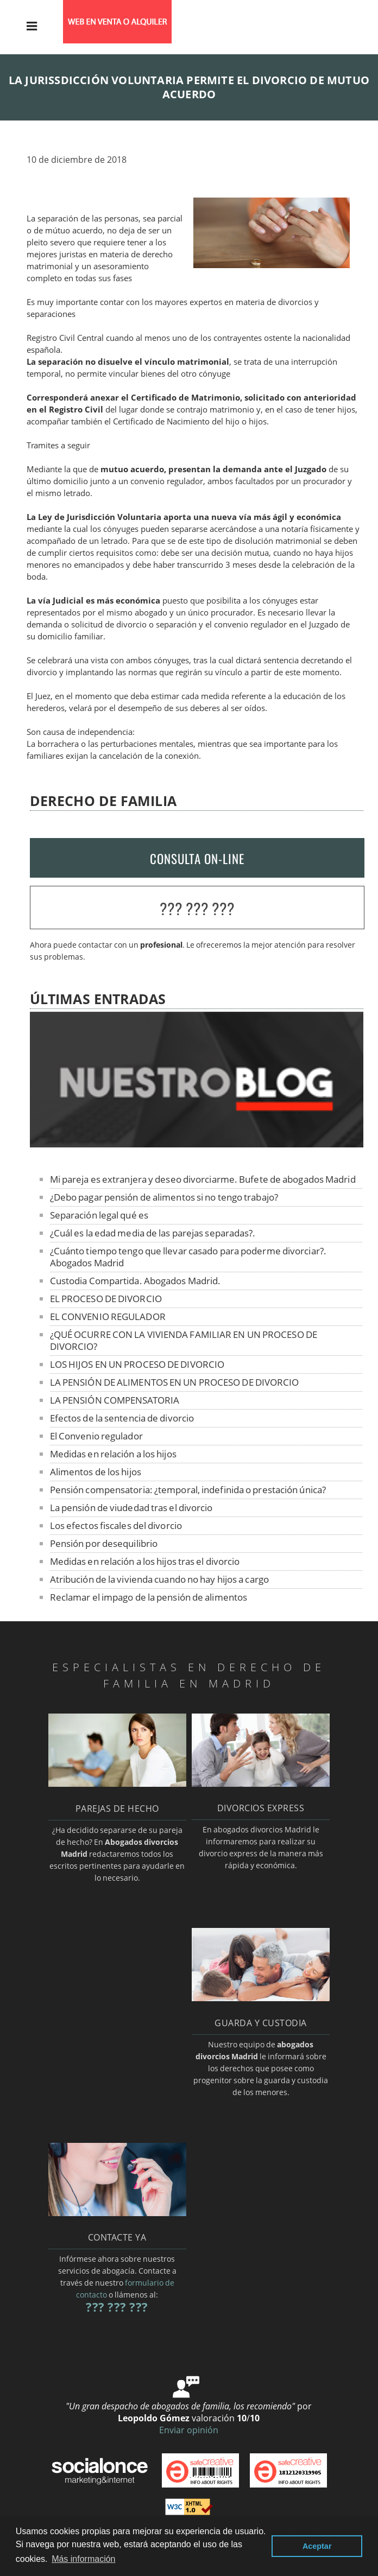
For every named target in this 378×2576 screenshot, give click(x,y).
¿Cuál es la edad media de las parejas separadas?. (153, 1233)
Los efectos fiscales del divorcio (116, 1525)
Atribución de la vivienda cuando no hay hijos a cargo (159, 1579)
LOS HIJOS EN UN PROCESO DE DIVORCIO (137, 1364)
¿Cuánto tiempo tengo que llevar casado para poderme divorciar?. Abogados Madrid (188, 1257)
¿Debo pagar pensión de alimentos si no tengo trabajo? (164, 1197)
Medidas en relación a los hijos (113, 1454)
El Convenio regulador (96, 1436)
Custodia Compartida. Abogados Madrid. (135, 1280)
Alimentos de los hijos (95, 1471)
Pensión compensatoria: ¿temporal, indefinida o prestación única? (188, 1489)
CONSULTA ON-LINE (197, 858)
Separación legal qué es (99, 1215)
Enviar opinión (188, 2430)
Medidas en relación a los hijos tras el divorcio (145, 1561)
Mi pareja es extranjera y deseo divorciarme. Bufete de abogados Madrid (203, 1179)
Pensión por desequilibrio (104, 1543)
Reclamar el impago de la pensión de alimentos (149, 1597)
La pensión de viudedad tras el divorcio (131, 1507)
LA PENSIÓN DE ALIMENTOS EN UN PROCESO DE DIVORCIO (174, 1382)
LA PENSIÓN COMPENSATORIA (114, 1400)
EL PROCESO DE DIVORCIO (106, 1298)
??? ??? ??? (197, 908)
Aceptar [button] (317, 2546)
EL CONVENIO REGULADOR (108, 1316)
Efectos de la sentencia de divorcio (122, 1418)
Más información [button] (83, 2559)
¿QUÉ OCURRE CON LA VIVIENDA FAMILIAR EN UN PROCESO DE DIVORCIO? (183, 1340)
